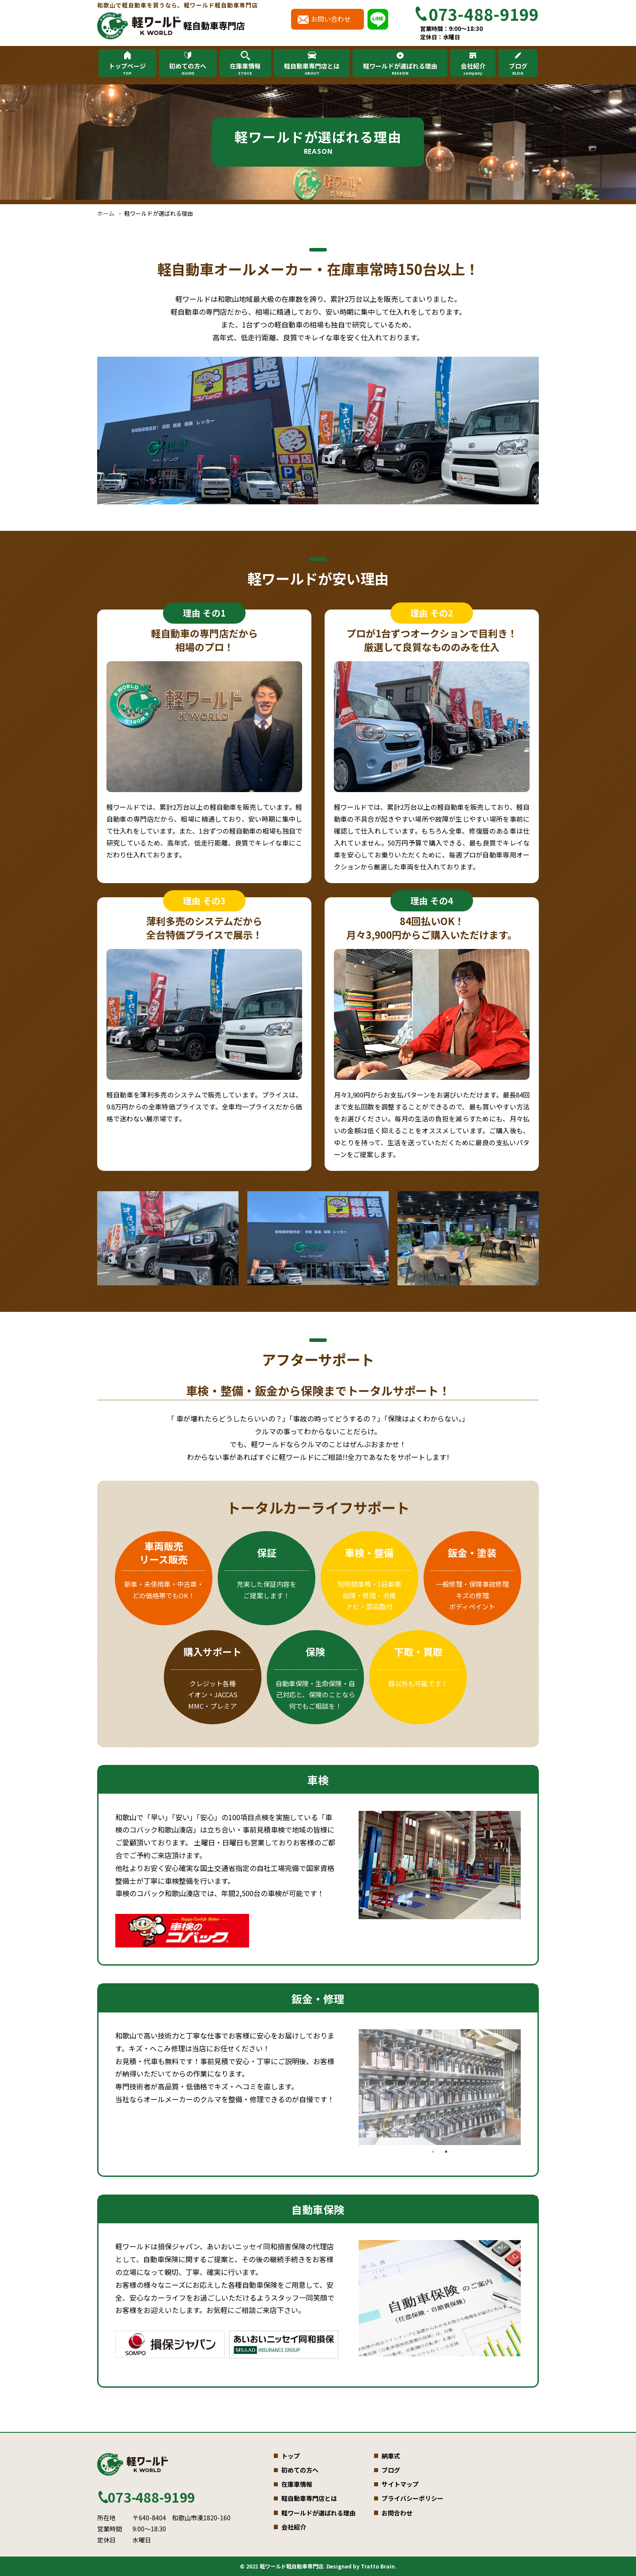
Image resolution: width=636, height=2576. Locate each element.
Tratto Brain (378, 2566)
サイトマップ (400, 2484)
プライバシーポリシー (412, 2498)
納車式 (391, 2455)
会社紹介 (472, 68)
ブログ (517, 68)
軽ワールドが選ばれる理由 (400, 68)
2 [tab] (446, 2151)
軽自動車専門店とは (312, 68)
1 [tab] (432, 2151)
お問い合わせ (331, 18)
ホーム (105, 213)
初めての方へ (188, 68)
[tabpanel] (440, 1865)
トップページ (127, 68)
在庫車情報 (245, 68)
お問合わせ (397, 2512)
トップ (290, 2455)
